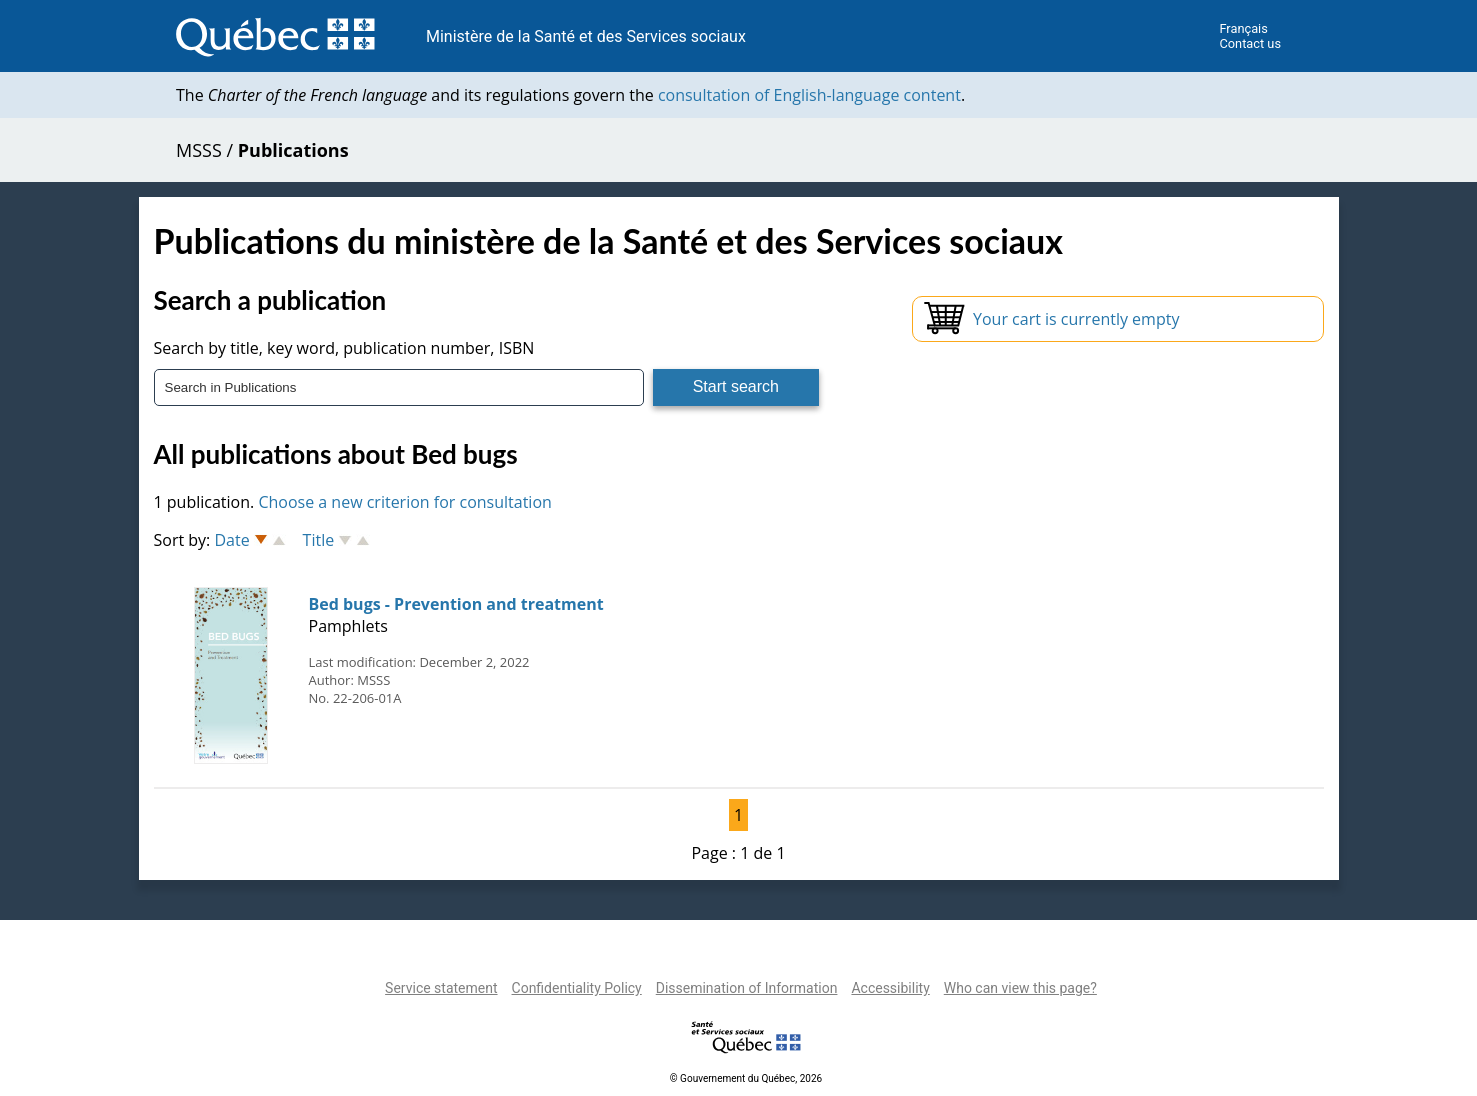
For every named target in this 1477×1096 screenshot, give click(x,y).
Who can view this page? (1020, 988)
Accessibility (890, 988)
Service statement (441, 988)
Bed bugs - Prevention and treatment (456, 604)
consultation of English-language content (809, 95)
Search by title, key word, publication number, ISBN (344, 348)
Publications (293, 150)
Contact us (1250, 43)
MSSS (199, 150)
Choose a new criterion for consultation (404, 502)
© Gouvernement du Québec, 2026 (746, 1078)
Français (1243, 28)
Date (231, 540)
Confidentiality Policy (577, 988)
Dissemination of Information (747, 988)
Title (319, 540)
